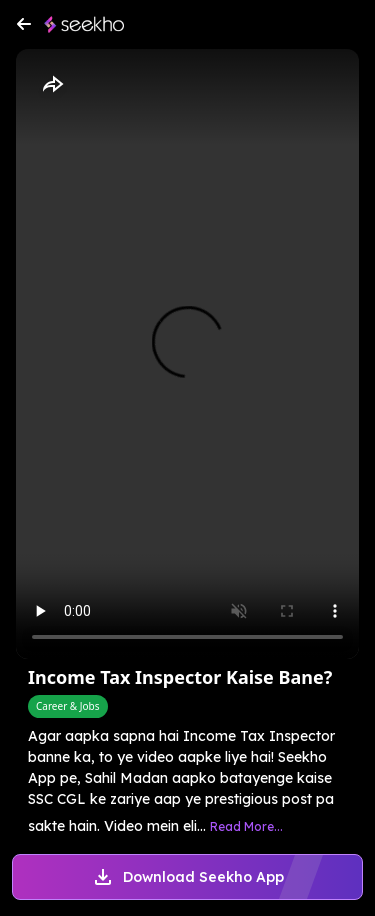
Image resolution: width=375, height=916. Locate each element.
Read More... (246, 826)
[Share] (52, 85)
